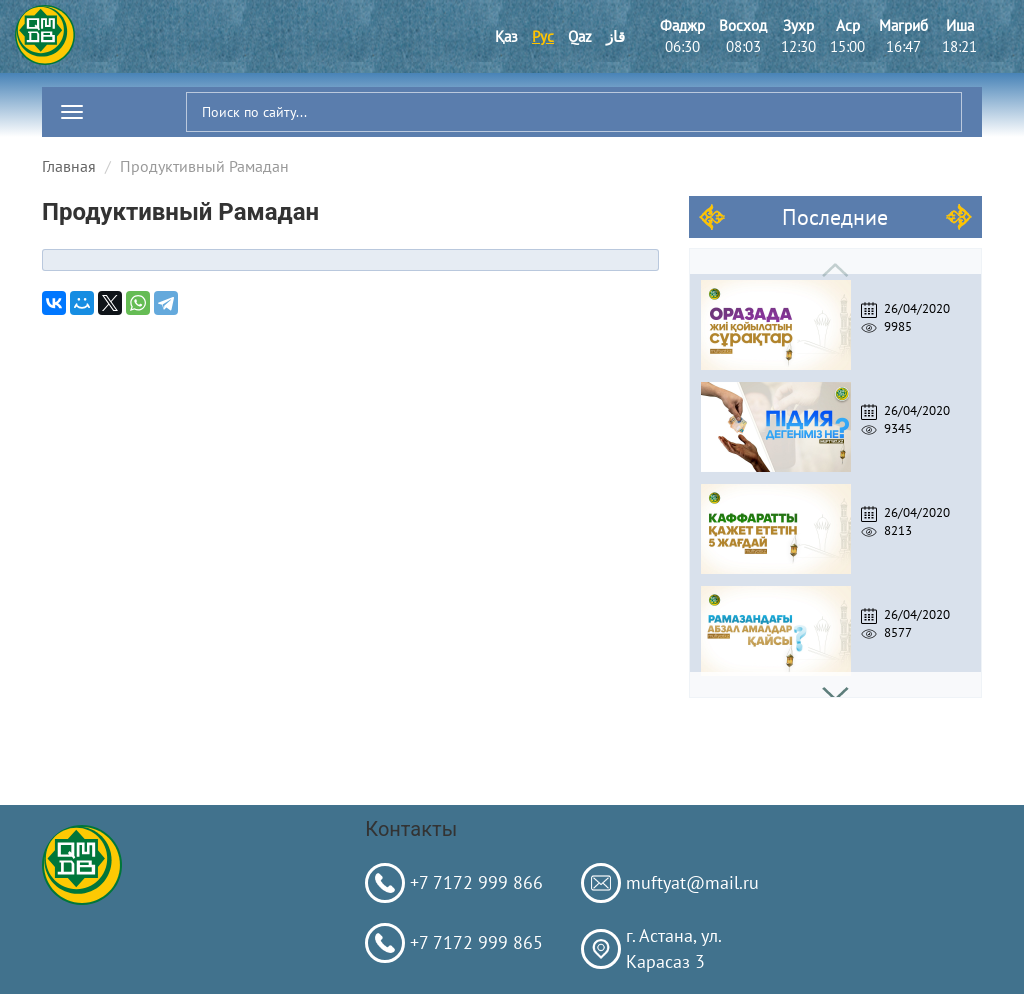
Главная (69, 166)
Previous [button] (835, 261)
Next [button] (835, 684)
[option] (835, 320)
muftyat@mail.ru (692, 882)
